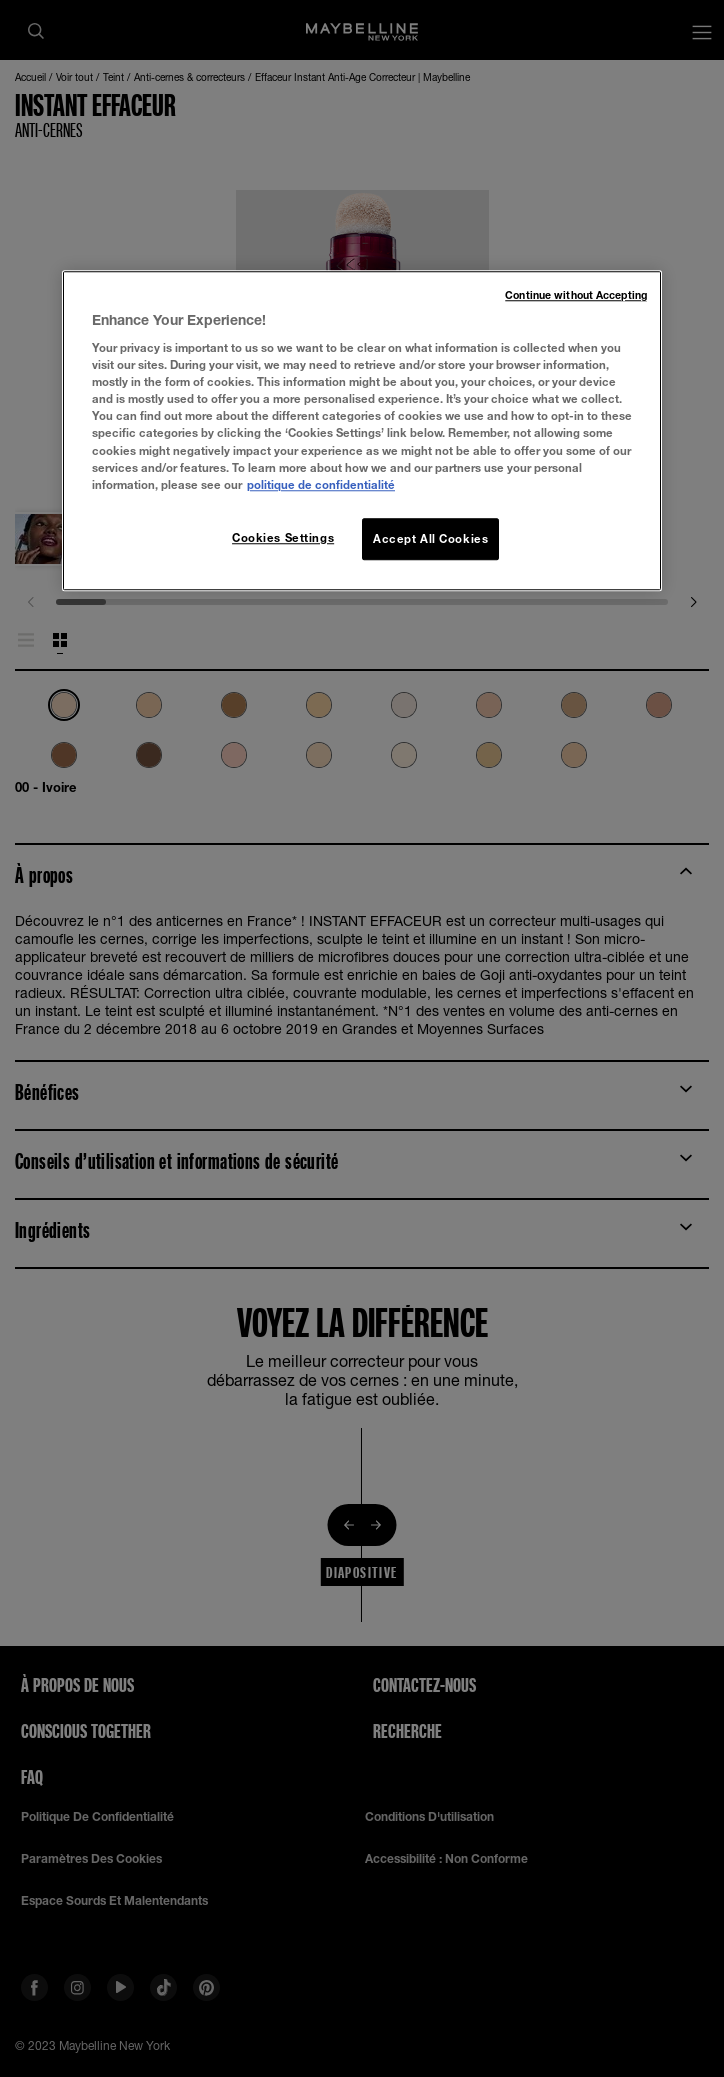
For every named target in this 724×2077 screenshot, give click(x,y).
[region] (362, 430)
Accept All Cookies (430, 538)
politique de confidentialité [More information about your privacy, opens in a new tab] (321, 484)
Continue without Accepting (576, 295)
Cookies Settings (283, 537)
